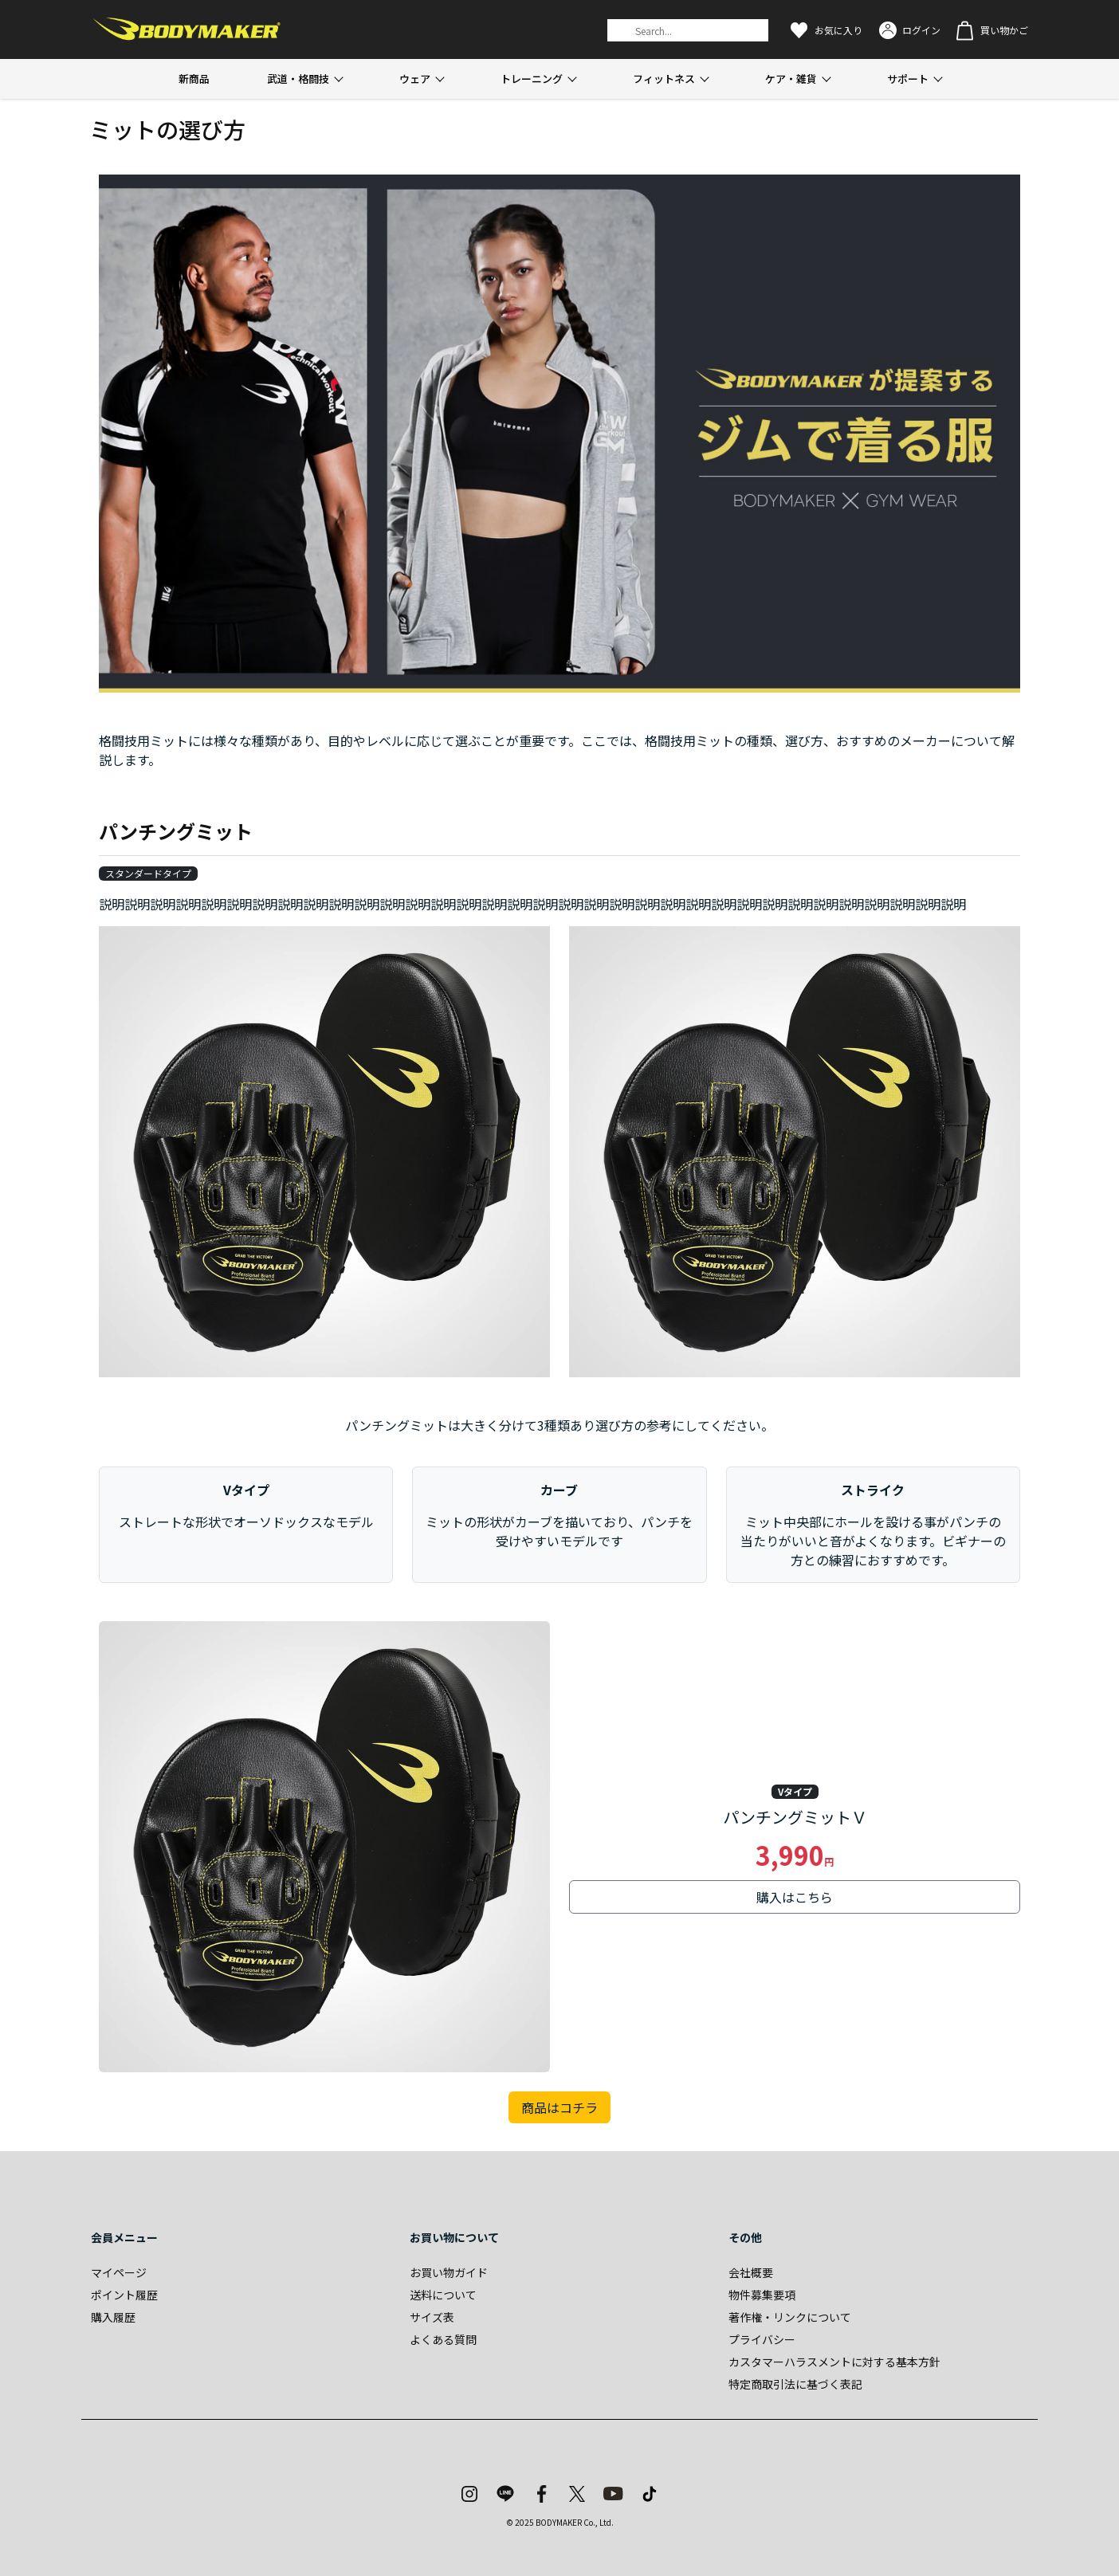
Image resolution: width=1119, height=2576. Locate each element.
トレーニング (532, 78)
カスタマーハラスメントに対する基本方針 (834, 2362)
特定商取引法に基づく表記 (795, 2384)
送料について (443, 2295)
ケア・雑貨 (791, 78)
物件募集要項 (761, 2295)
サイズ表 (432, 2317)
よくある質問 (443, 2339)
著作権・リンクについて (789, 2317)
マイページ (119, 2272)
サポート (908, 78)
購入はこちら (794, 1896)
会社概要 (750, 2272)
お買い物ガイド (449, 2272)
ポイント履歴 (124, 2295)
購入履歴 (113, 2317)
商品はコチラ (559, 2107)
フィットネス (664, 78)
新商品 (194, 78)
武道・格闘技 (298, 78)
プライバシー (761, 2339)
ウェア (414, 78)
